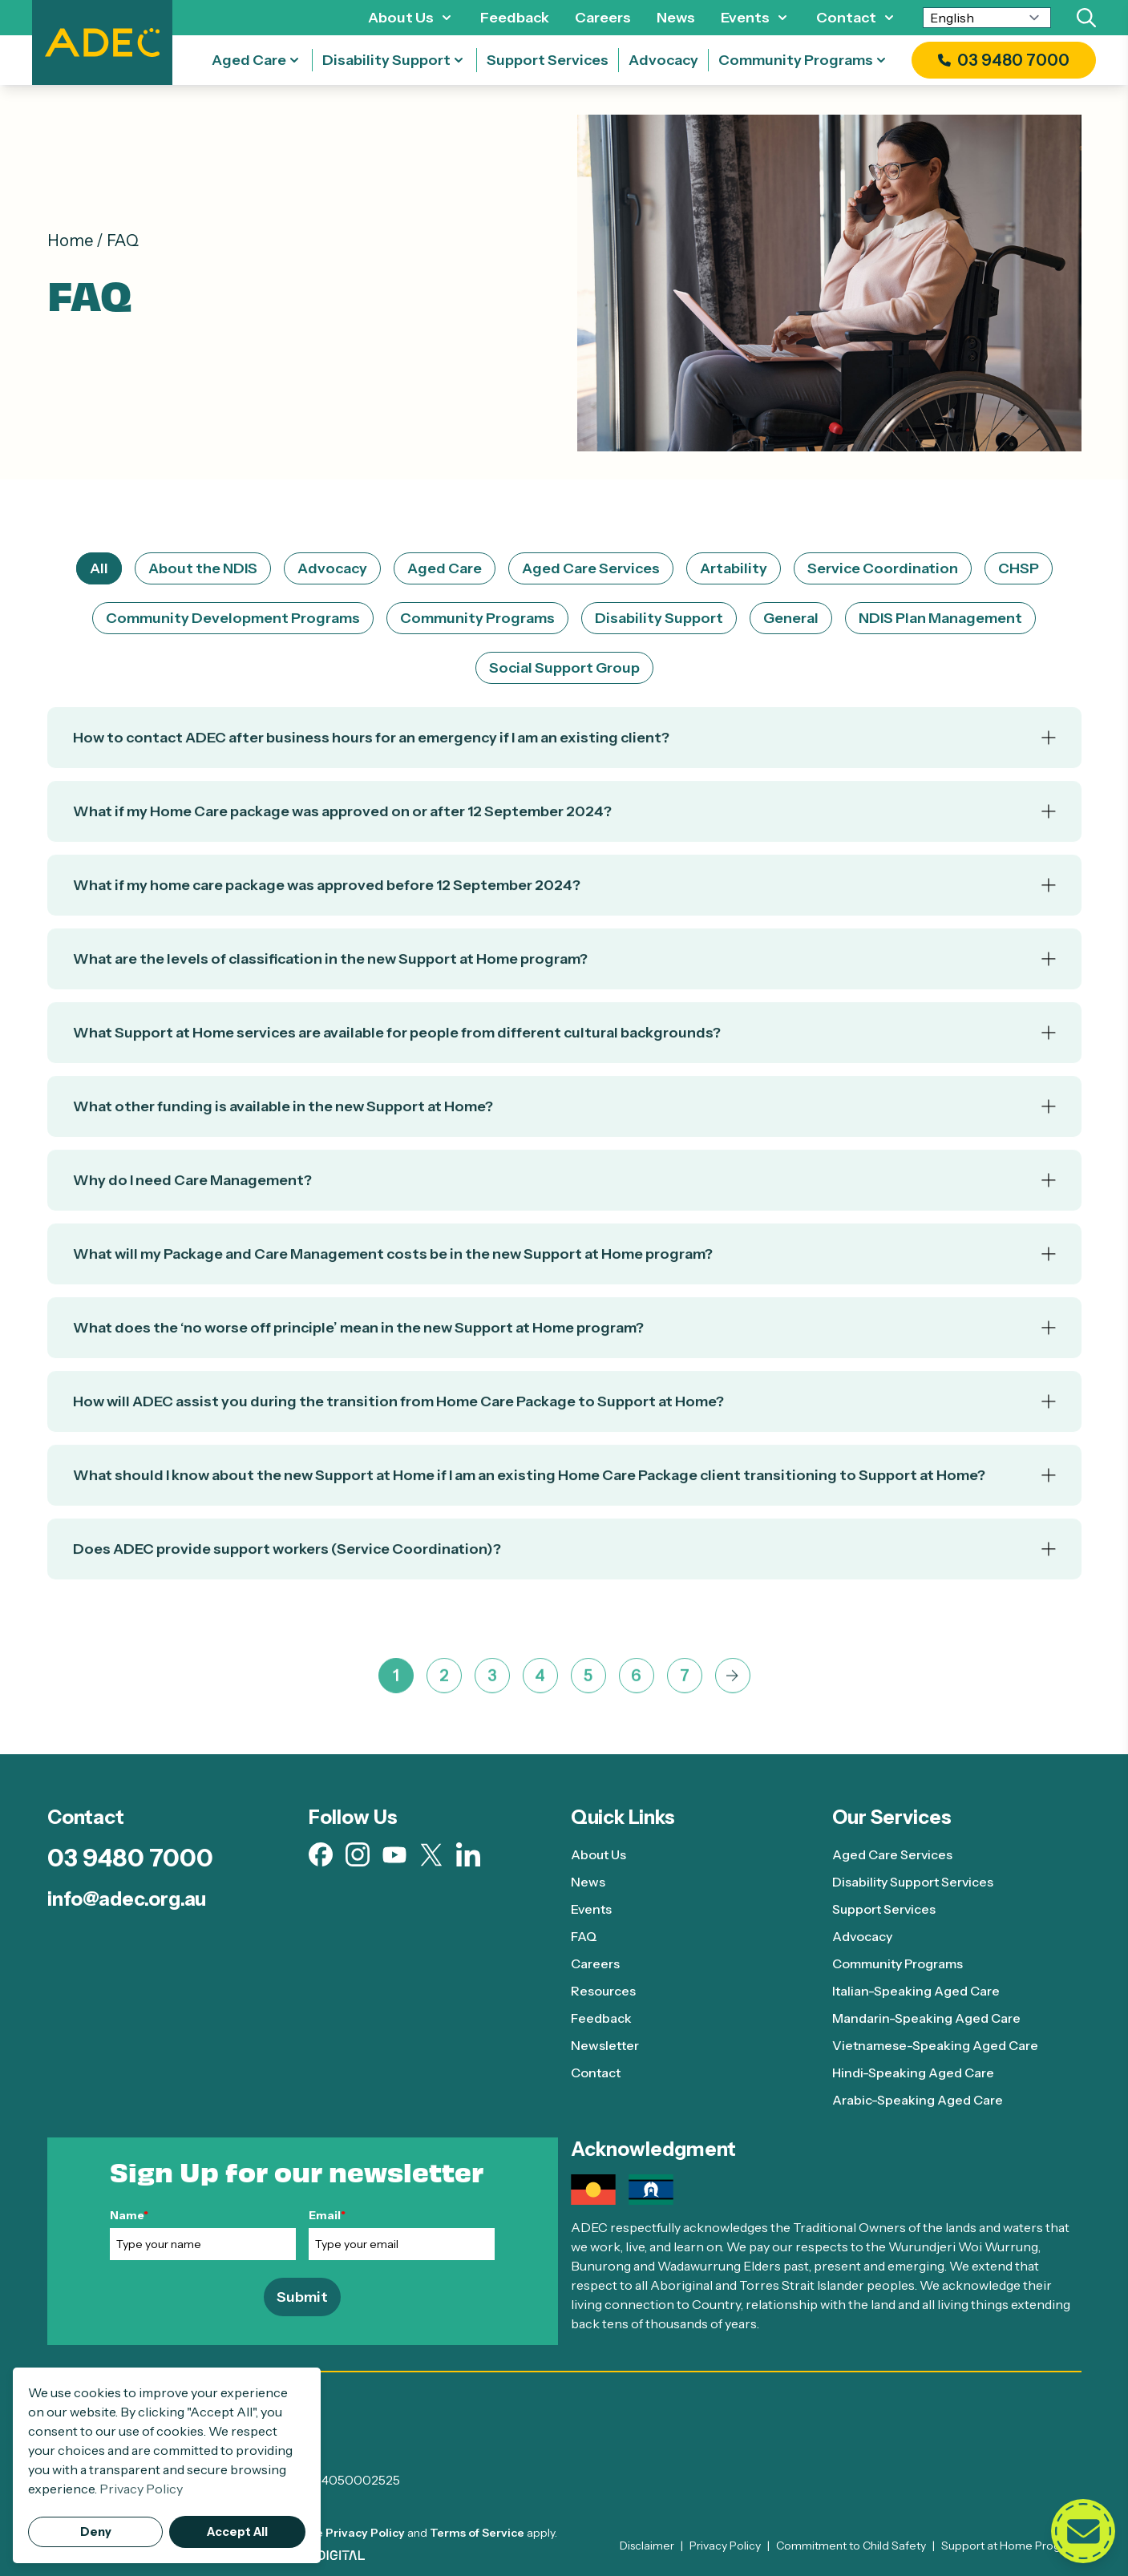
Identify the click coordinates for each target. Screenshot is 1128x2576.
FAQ (584, 1936)
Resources (603, 1991)
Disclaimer (647, 2545)
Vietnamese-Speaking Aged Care (935, 2045)
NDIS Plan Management (940, 618)
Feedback (514, 17)
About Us (401, 17)
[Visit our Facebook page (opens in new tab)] (321, 1854)
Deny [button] (95, 2532)
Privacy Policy (365, 2532)
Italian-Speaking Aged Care (916, 1991)
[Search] (1086, 17)
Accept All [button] (237, 2532)
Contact (846, 17)
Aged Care (249, 60)
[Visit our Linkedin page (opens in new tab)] (468, 1854)
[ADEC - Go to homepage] (564, 2418)
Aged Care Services (591, 568)
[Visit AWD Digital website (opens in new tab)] (328, 2555)
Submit (302, 2297)
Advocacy (663, 60)
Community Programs (795, 60)
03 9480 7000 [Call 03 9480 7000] (130, 1858)
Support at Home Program (1011, 2545)
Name (129, 2215)
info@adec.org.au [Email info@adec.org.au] (126, 1899)
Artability (733, 568)
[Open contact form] (1083, 2531)
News (676, 17)
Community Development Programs (233, 618)
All (99, 568)
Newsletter (605, 2045)
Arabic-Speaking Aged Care (917, 2100)
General (791, 618)
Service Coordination (882, 568)
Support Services (547, 60)
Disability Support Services (914, 1882)
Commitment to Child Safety (851, 2545)
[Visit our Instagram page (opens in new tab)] (358, 1854)
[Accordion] (564, 752)
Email (327, 2215)
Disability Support (386, 60)
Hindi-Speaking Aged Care (913, 2072)
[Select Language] (987, 17)
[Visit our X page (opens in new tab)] (431, 1854)
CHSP (1018, 568)
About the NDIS (202, 568)
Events (745, 17)
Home (70, 240)
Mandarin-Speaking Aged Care (926, 2018)
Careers (603, 17)
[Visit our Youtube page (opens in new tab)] (394, 1854)
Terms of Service (477, 2532)
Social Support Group (564, 668)
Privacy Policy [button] (141, 2489)
